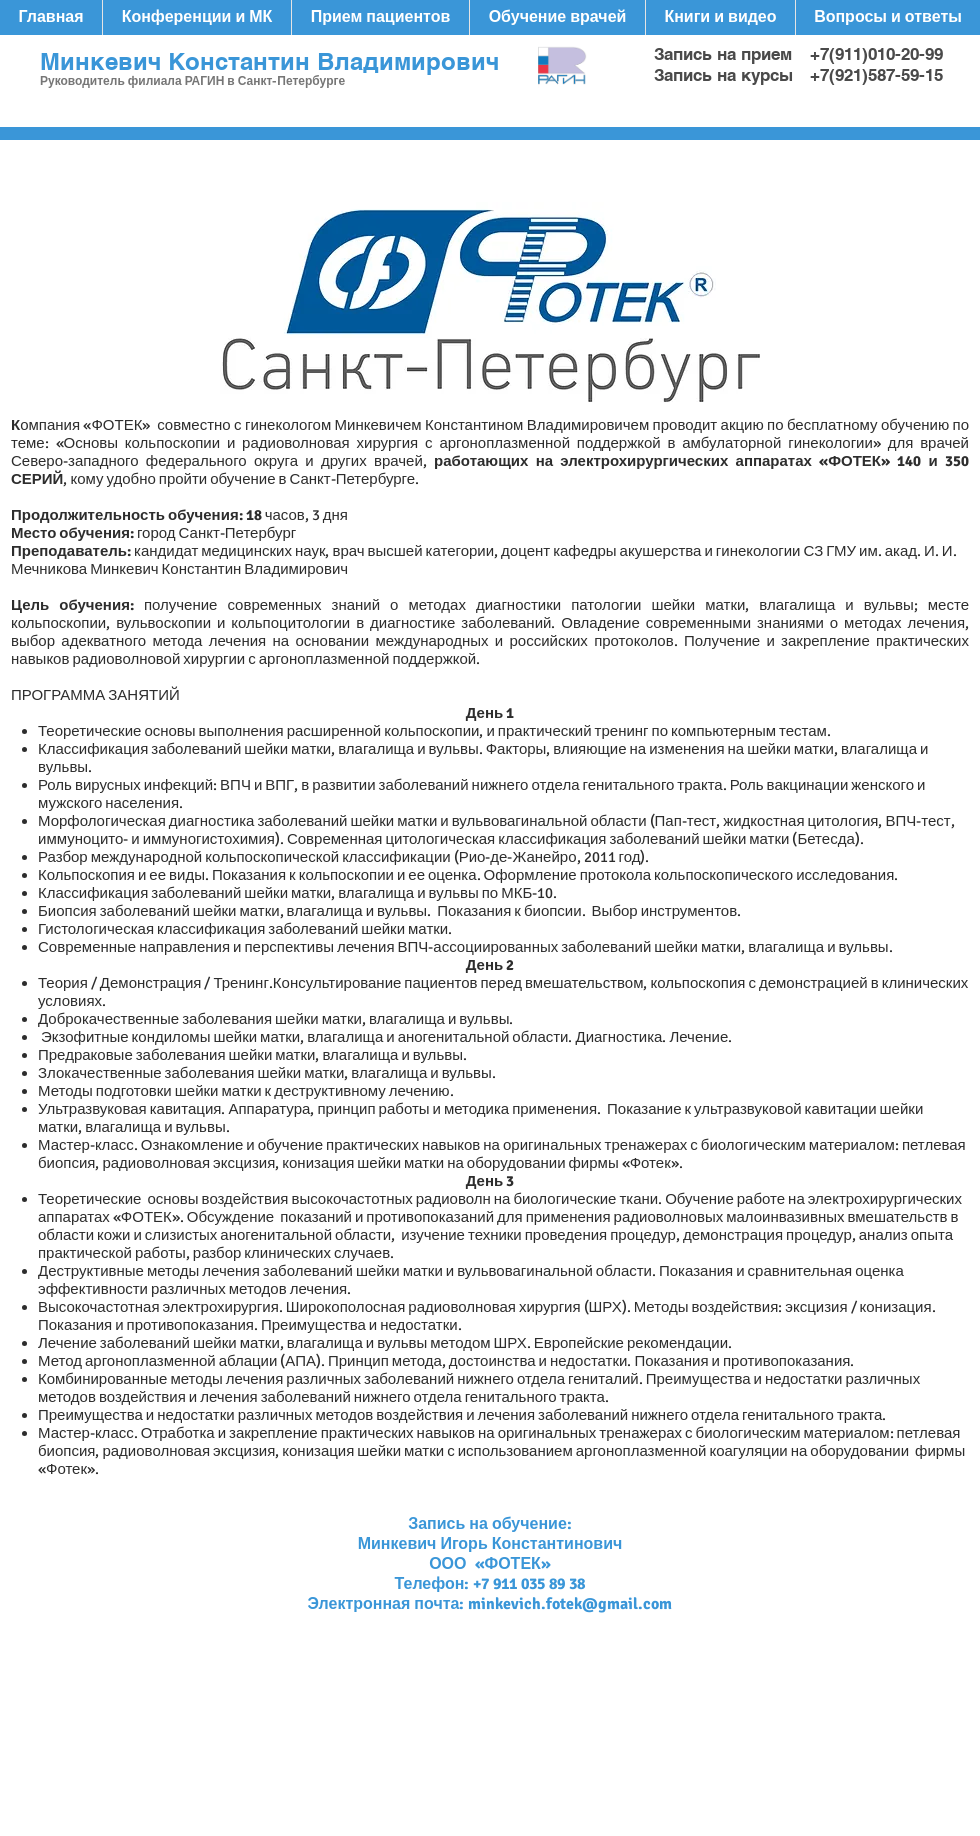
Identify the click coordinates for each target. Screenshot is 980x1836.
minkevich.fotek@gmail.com (570, 1604)
